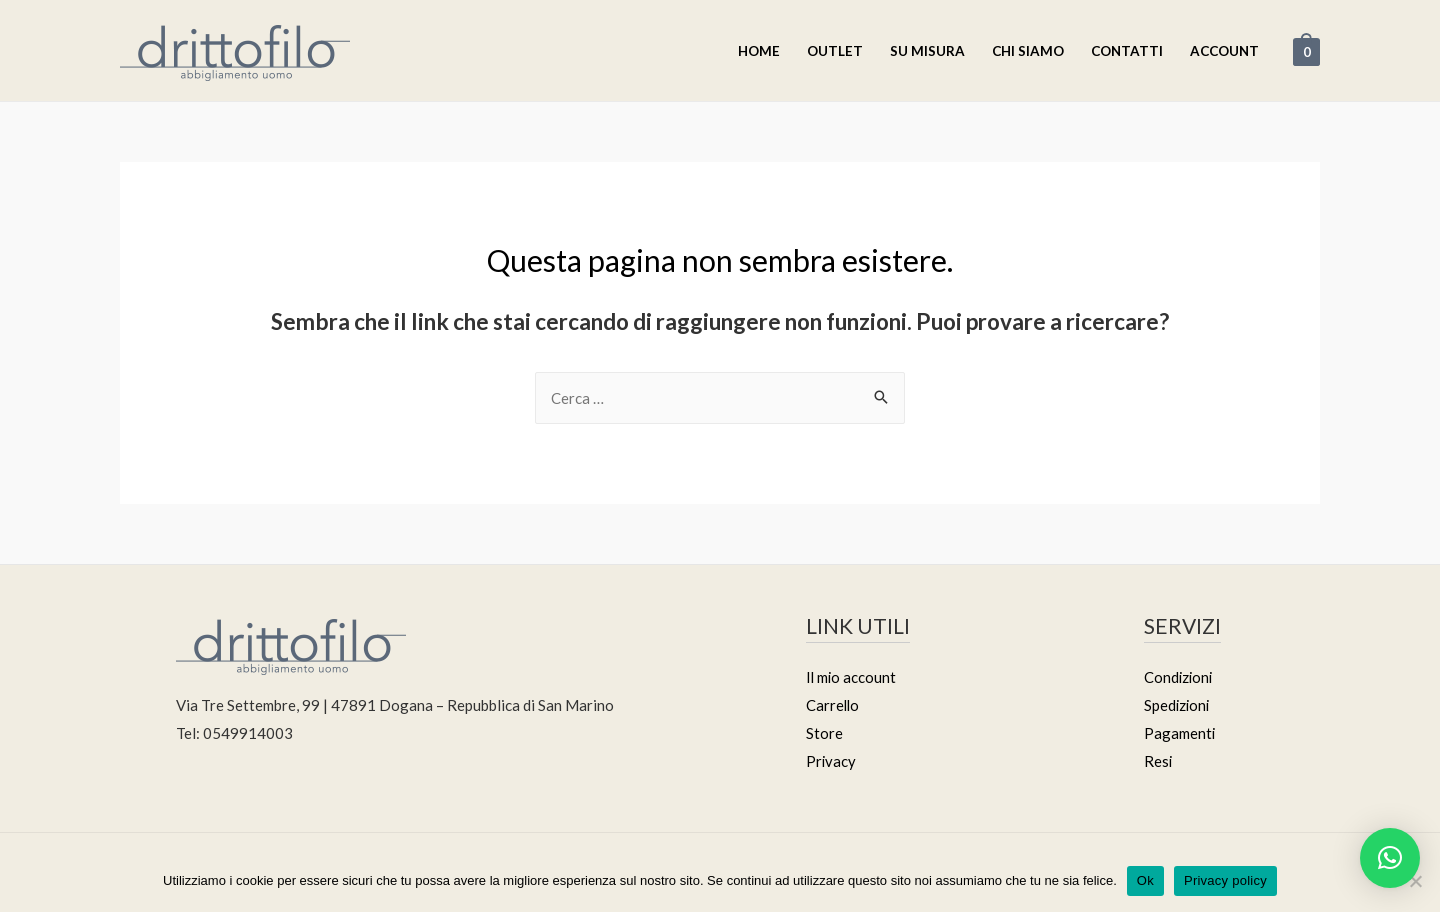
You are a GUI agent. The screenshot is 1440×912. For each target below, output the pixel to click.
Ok (1145, 880)
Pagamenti (1180, 733)
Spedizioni (1178, 705)
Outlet (835, 51)
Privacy (831, 761)
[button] (1390, 858)
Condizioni (1179, 677)
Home (759, 51)
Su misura (927, 51)
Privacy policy (1225, 880)
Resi (1158, 761)
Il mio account (852, 677)
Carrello (833, 705)
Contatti (1127, 51)
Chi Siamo (1028, 51)
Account (1224, 51)
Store (824, 733)
